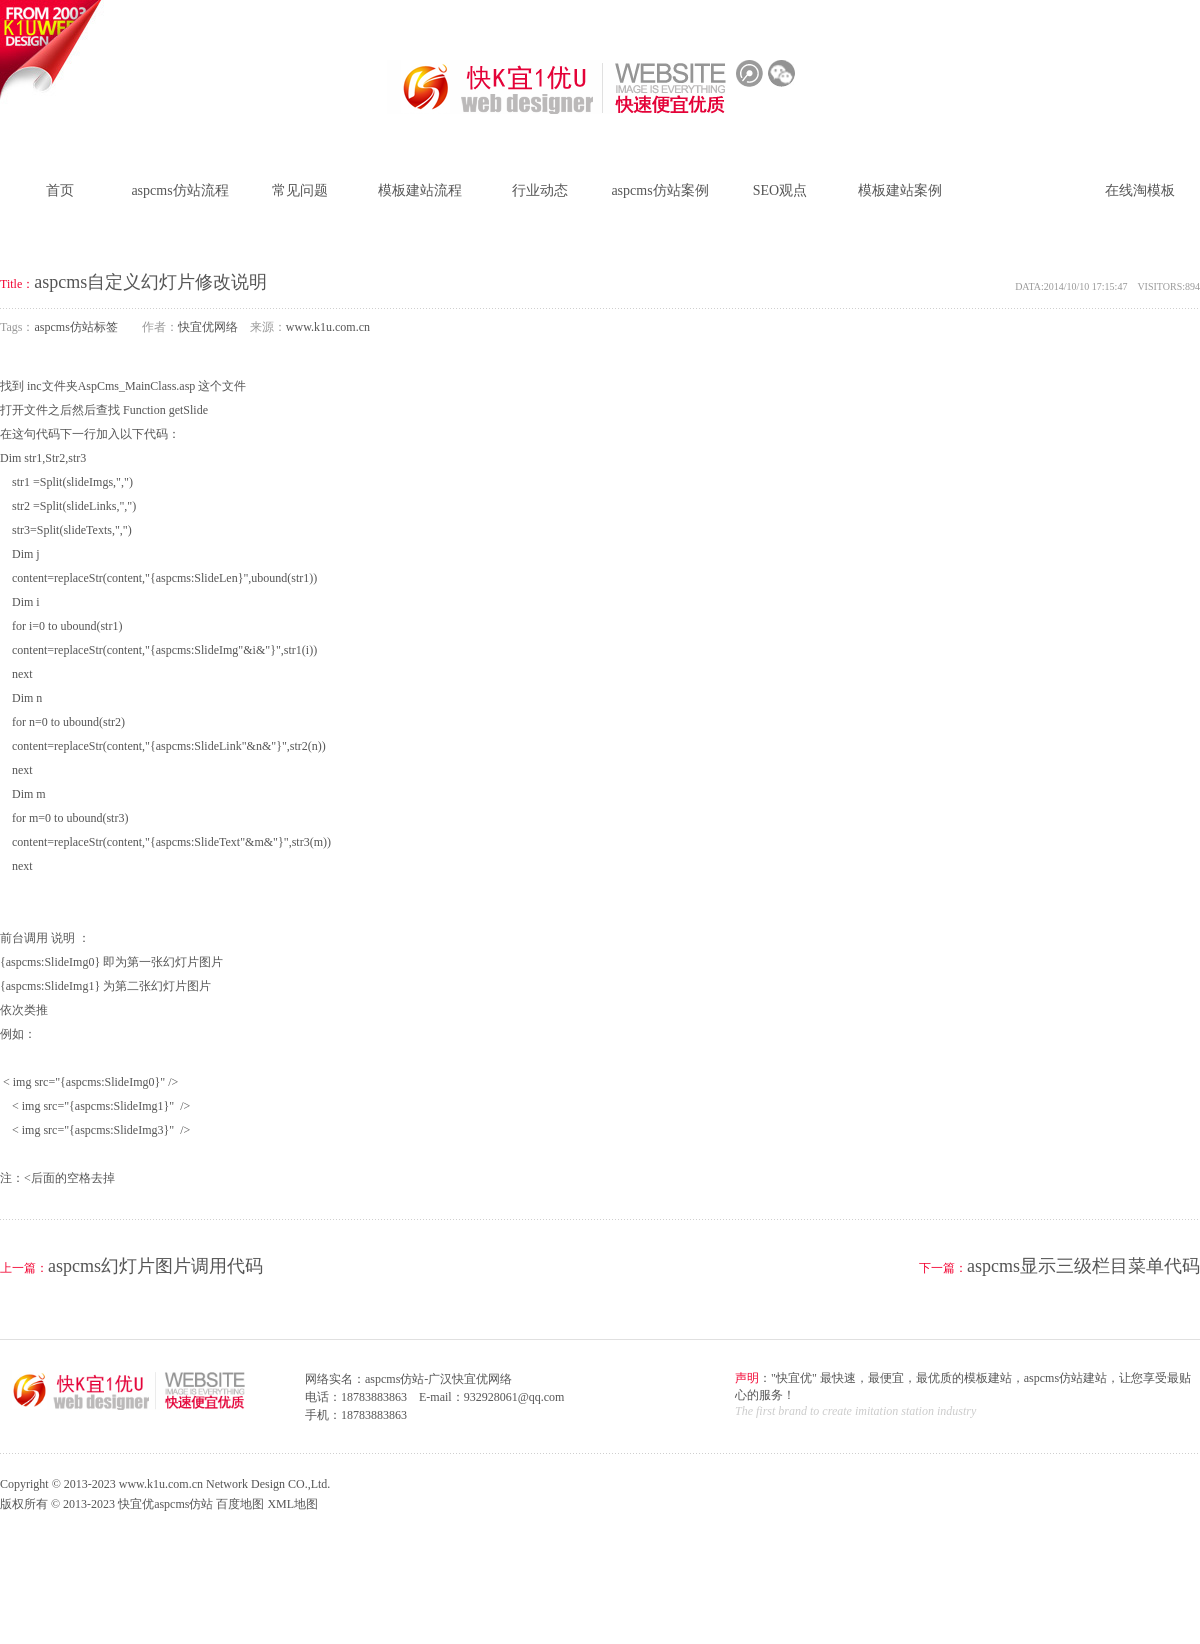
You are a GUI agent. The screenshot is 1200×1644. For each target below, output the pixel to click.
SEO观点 (780, 190)
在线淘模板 (1140, 190)
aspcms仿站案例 (659, 190)
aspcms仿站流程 (179, 190)
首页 (60, 190)
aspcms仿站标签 (1019, 190)
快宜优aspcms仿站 (165, 1504)
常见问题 (300, 190)
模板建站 (1125, 18)
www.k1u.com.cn (328, 327)
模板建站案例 (900, 190)
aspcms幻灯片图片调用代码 (155, 1266)
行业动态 (540, 190)
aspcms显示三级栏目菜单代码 (1083, 1266)
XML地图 (292, 1504)
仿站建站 (1065, 18)
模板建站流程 (420, 190)
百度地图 (240, 1504)
